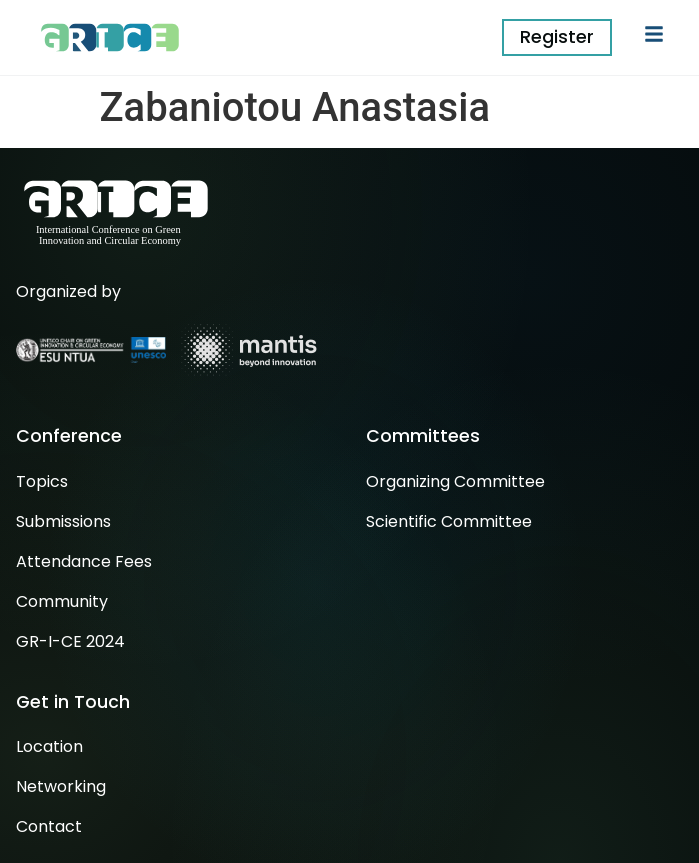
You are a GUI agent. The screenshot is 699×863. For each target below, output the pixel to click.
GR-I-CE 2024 (70, 641)
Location (49, 746)
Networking (61, 786)
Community (62, 601)
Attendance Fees (84, 561)
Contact (49, 826)
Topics (42, 481)
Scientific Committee (449, 521)
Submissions (63, 521)
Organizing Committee (455, 481)
